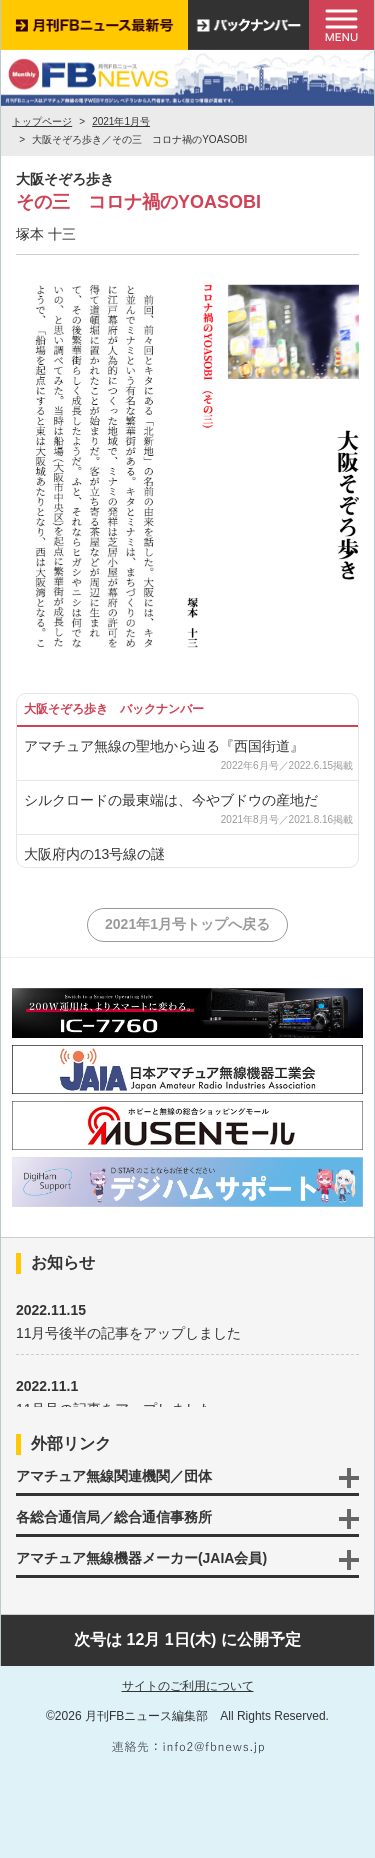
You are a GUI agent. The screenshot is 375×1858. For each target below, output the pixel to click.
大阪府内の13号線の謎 (95, 854)
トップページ (42, 121)
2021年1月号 (121, 121)
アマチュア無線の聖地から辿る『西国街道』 (164, 746)
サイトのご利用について (188, 1686)
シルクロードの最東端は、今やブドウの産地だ (171, 800)
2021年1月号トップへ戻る (187, 924)
